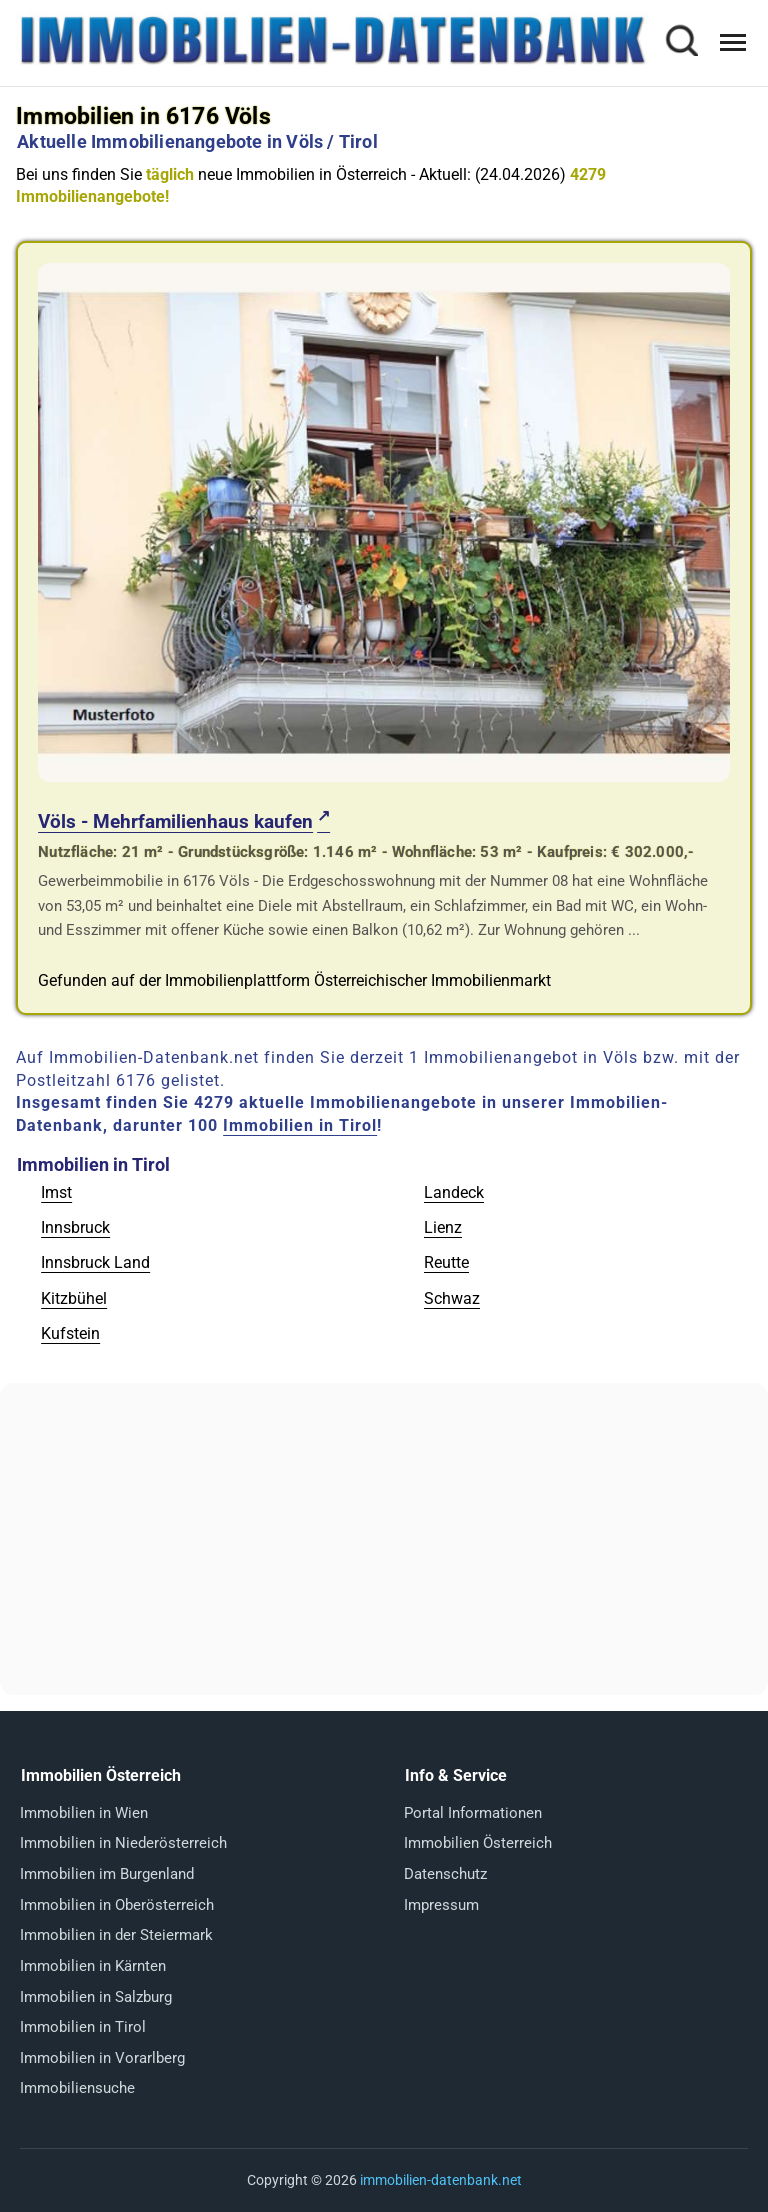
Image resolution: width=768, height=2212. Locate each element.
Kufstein (70, 1333)
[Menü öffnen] (733, 42)
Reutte (446, 1262)
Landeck (454, 1192)
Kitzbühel (74, 1298)
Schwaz (452, 1298)
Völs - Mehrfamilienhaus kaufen (175, 821)
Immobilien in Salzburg (96, 1997)
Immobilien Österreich (478, 1843)
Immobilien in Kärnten (93, 1966)
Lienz (443, 1227)
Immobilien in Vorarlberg (102, 2058)
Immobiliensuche (77, 2088)
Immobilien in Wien (84, 1813)
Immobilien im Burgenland (107, 1874)
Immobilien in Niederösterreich (123, 1843)
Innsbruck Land (95, 1262)
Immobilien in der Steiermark (116, 1935)
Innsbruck (75, 1227)
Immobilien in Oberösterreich (117, 1905)
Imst (56, 1192)
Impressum (441, 1905)
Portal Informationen (473, 1813)
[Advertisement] (384, 1539)
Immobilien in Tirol (300, 1125)
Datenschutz (445, 1874)
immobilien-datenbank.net (441, 2180)
